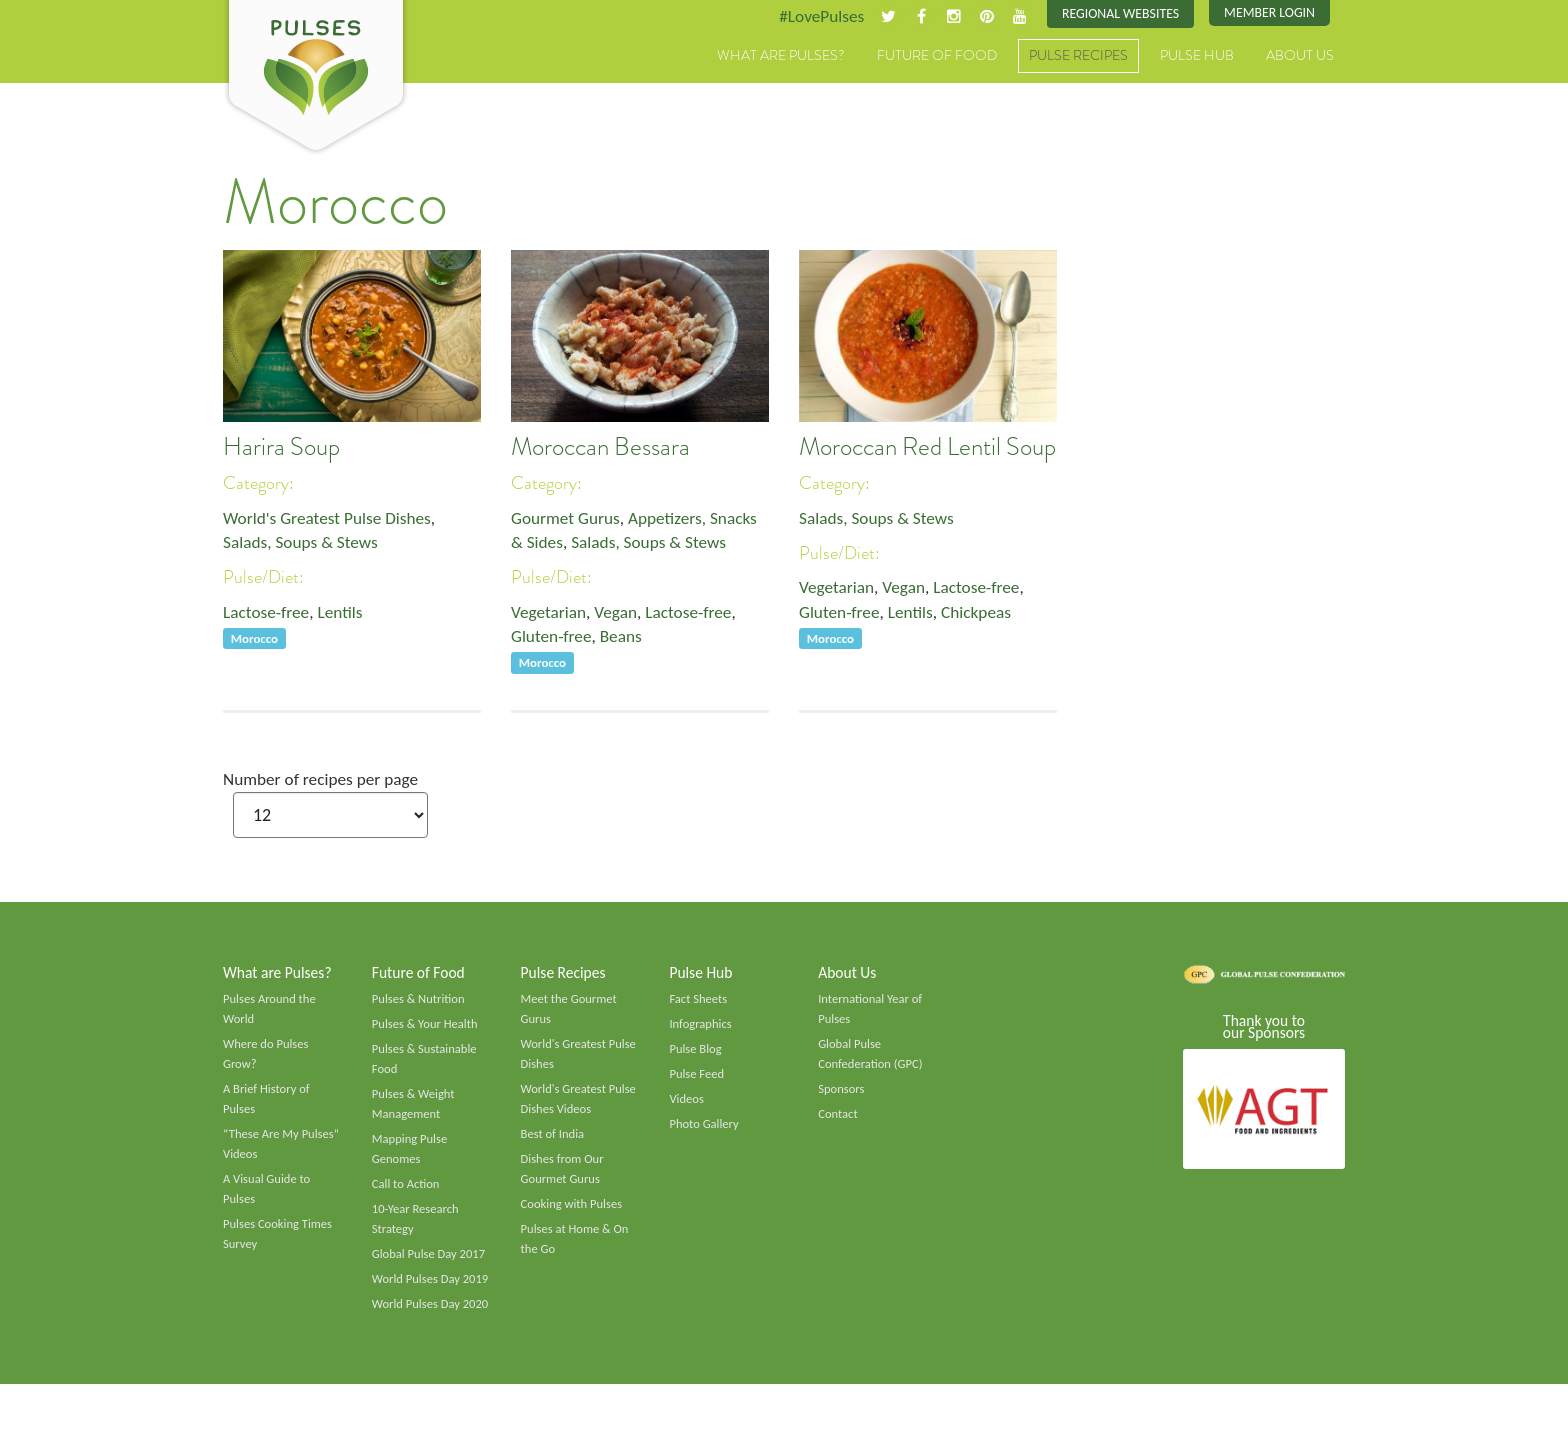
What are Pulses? (781, 57)
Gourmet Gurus (568, 519)
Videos (687, 1106)
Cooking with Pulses (574, 1216)
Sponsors (842, 1096)
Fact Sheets (699, 1003)
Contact (838, 1122)
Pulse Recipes (1078, 57)
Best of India (554, 1143)
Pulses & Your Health (427, 1029)
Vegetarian (550, 616)
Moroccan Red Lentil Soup (927, 448)
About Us (1300, 57)
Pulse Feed (697, 1081)
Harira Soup (281, 448)
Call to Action (407, 1195)
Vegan (620, 616)
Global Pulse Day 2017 (431, 1267)
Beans (626, 641)
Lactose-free (268, 616)
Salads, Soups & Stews (303, 545)
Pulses (316, 78)
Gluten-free (553, 641)
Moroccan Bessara (600, 448)
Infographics (701, 1029)
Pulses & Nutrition (420, 1003)
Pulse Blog (696, 1055)
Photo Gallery (705, 1132)
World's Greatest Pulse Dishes (331, 519)
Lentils (345, 616)
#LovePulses (810, 17)
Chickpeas (983, 616)
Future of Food (937, 57)
